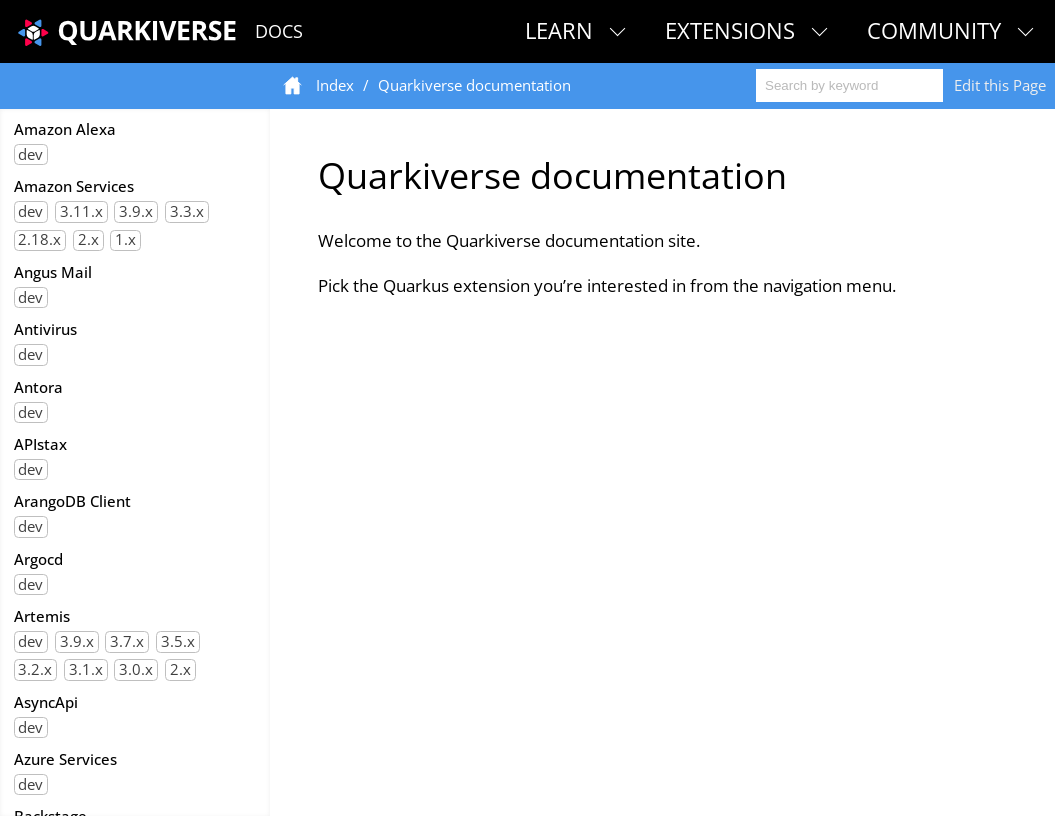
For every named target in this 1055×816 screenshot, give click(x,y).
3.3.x (187, 211)
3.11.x (81, 211)
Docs (279, 31)
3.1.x (86, 669)
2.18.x (39, 240)
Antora (38, 387)
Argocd (38, 559)
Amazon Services (74, 186)
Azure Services (65, 759)
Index (335, 85)
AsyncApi (46, 702)
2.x (88, 240)
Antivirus (45, 329)
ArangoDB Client (72, 501)
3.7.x (127, 641)
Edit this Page (1000, 85)
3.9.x (136, 211)
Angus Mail (53, 272)
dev (30, 154)
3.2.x (35, 669)
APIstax (40, 444)
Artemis (42, 616)
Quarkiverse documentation (474, 85)
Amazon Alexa (65, 129)
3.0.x (136, 669)
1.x (125, 240)
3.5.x (178, 641)
